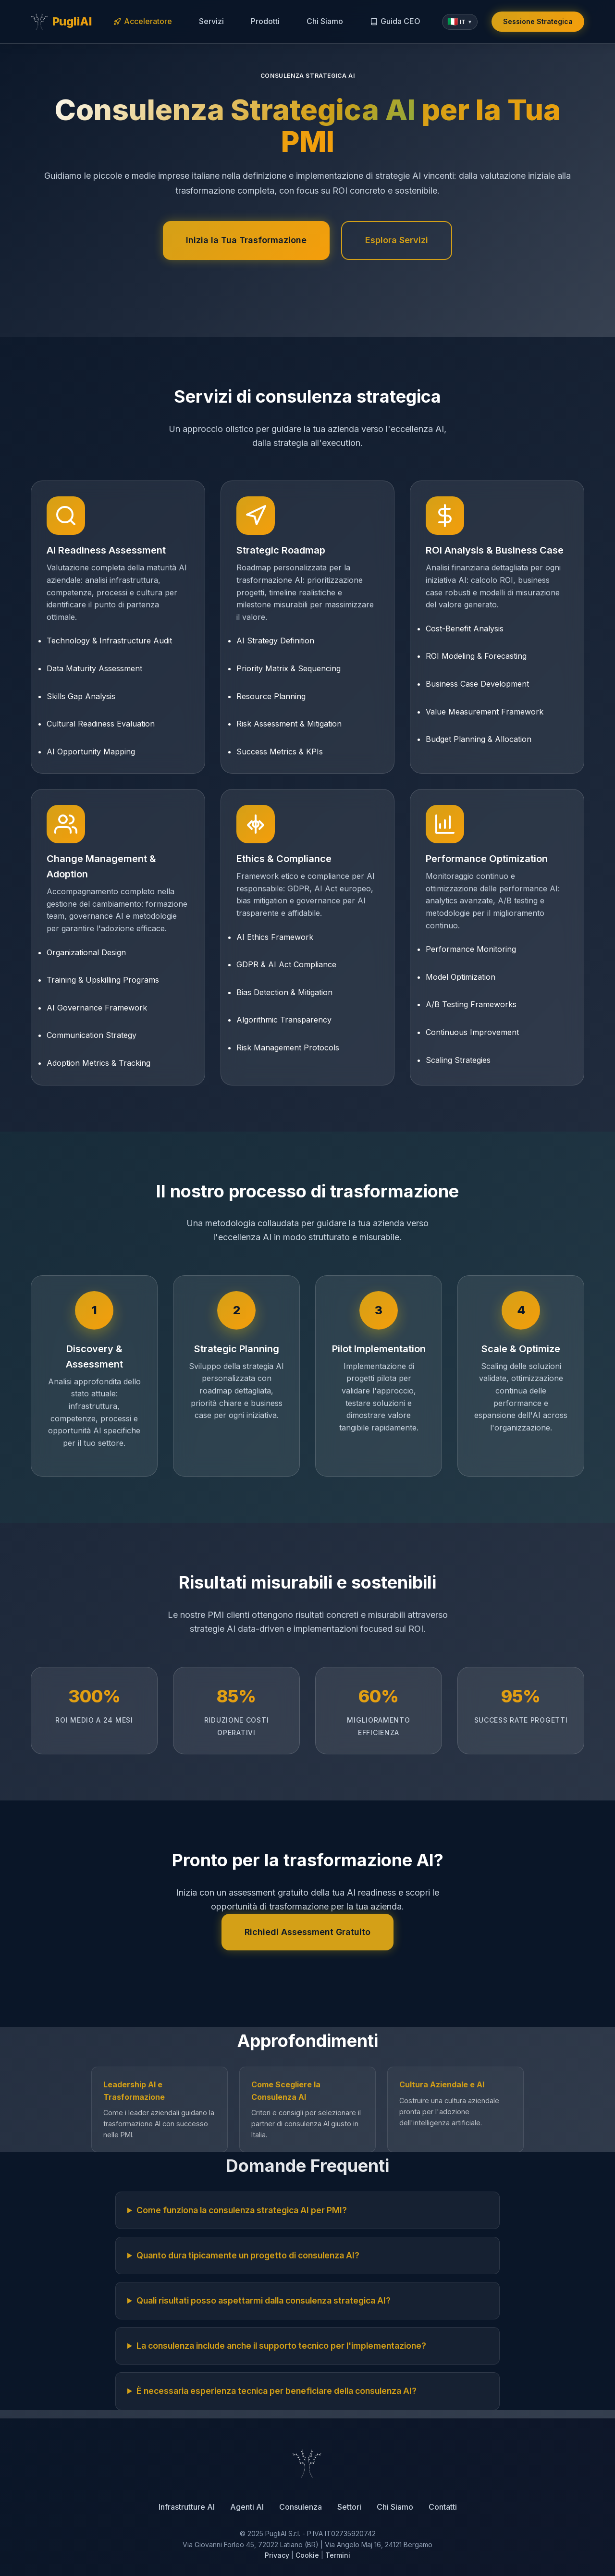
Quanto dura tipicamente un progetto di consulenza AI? (247, 2255)
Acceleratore (142, 21)
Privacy (277, 2555)
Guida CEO (395, 21)
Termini (337, 2555)
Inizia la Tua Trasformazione (246, 240)
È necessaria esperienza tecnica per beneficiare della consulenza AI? (276, 2391)
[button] (460, 22)
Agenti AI (247, 2507)
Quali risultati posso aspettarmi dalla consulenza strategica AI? (263, 2300)
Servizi (211, 21)
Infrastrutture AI (187, 2507)
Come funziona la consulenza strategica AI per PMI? (241, 2210)
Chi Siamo (325, 21)
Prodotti (265, 21)
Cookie (307, 2555)
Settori (349, 2507)
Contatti (443, 2507)
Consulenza (300, 2507)
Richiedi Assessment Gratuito (307, 1932)
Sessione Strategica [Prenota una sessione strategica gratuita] (538, 21)
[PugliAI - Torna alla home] (61, 21)
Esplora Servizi (396, 240)
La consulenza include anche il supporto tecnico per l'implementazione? (281, 2346)
